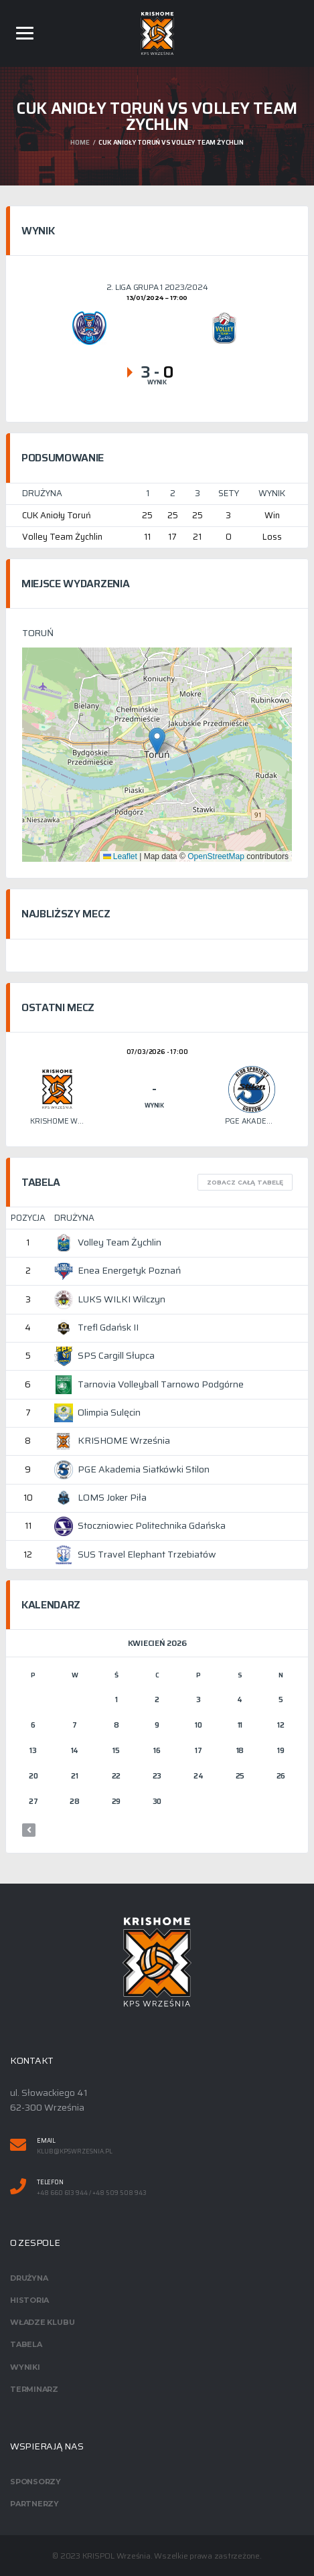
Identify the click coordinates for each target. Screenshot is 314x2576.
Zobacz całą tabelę (245, 1182)
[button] (157, 741)
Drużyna (29, 2278)
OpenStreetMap (215, 856)
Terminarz (34, 2389)
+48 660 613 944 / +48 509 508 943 (92, 2193)
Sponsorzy (35, 2481)
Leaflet (120, 856)
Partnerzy (34, 2503)
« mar (28, 1830)
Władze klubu (42, 2322)
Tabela (26, 2344)
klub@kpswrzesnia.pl (74, 2151)
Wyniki (25, 2367)
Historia (29, 2300)
